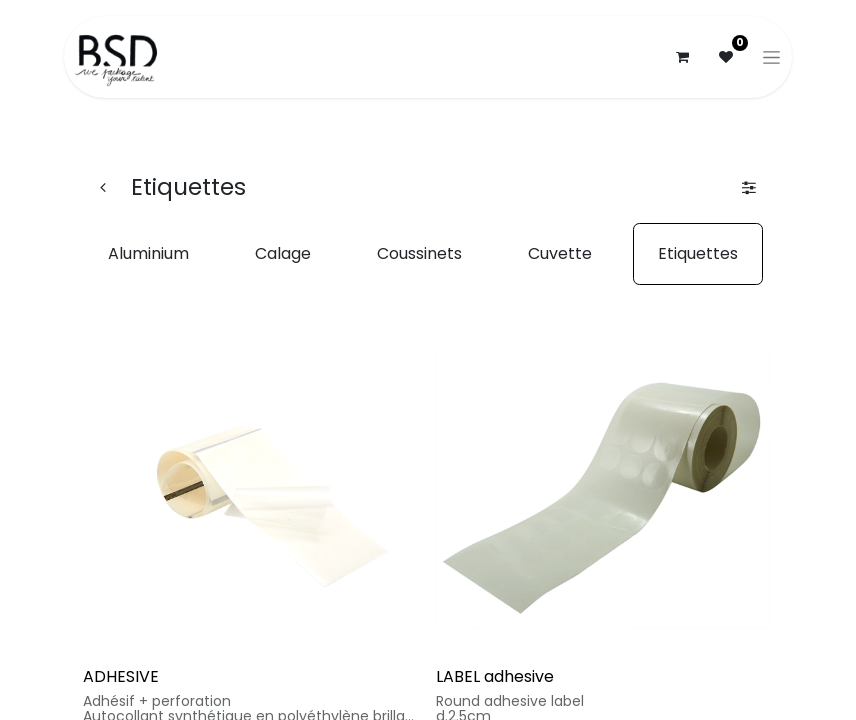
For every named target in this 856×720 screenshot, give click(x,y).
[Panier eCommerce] (682, 57)
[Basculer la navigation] (771, 57)
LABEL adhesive (495, 676)
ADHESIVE (121, 676)
